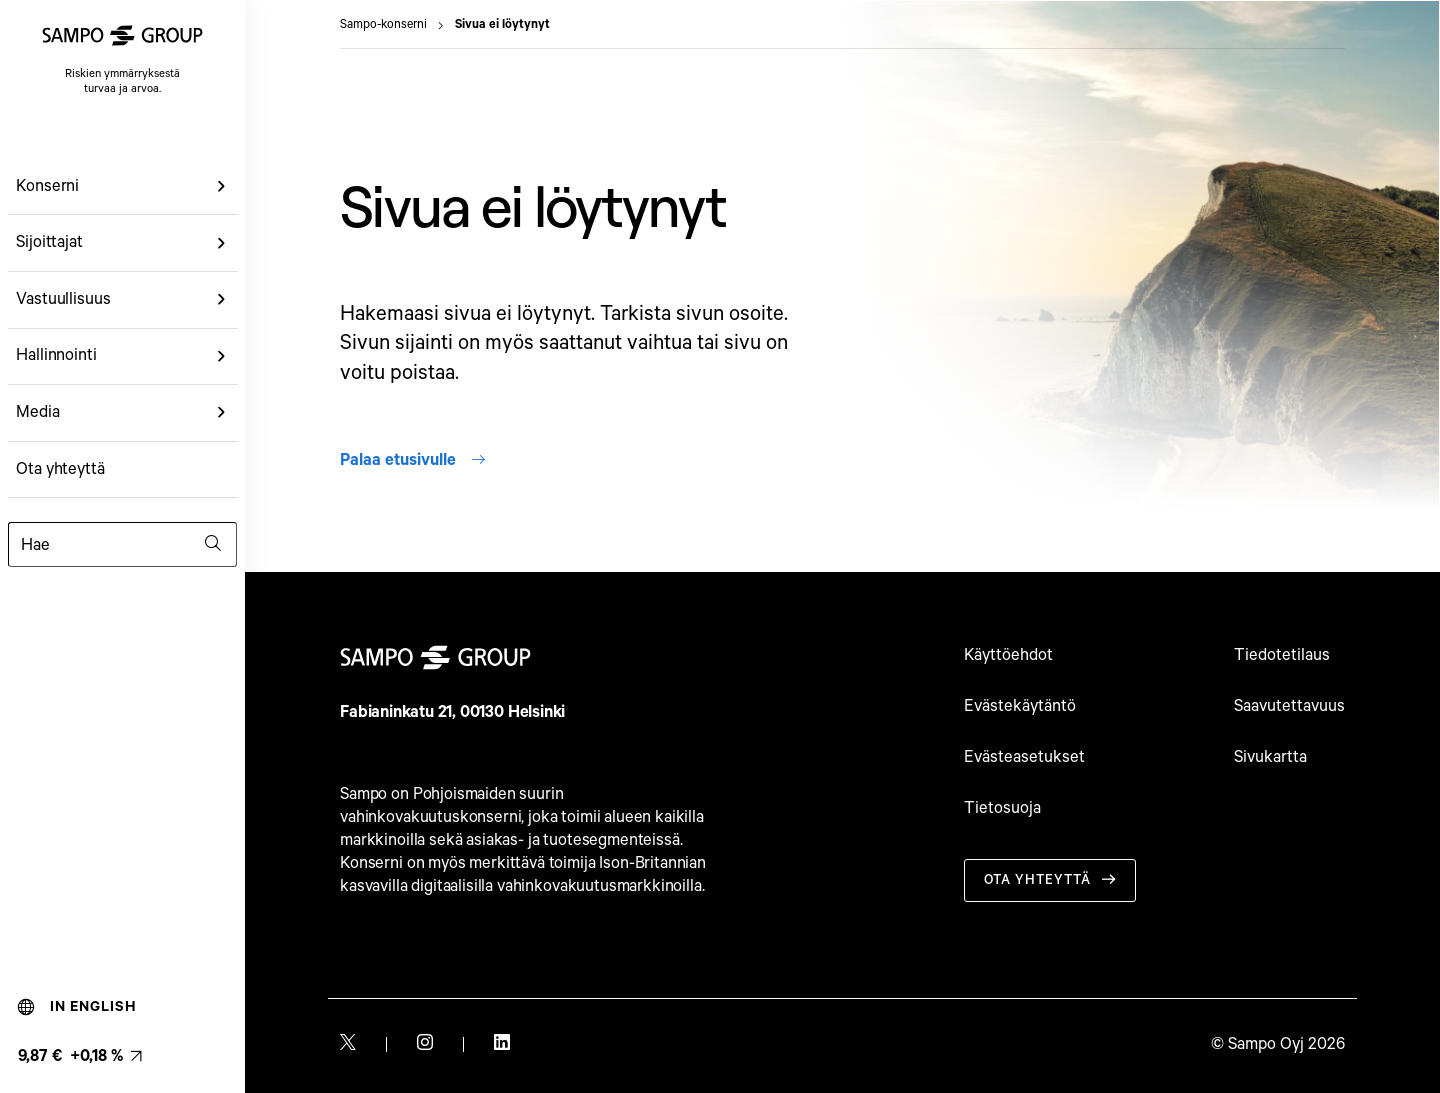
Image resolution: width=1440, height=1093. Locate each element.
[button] (222, 187)
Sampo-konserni (383, 25)
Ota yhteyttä (60, 469)
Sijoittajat (49, 242)
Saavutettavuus (1289, 706)
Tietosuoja (1002, 808)
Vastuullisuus (63, 299)
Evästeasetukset (1024, 757)
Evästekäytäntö (1020, 706)
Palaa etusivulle (412, 460)
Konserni (47, 186)
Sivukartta (1270, 757)
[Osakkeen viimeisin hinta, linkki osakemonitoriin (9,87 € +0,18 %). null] (79, 1056)
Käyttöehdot (1008, 655)
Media (38, 412)
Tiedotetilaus (1282, 655)
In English (77, 1007)
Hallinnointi (56, 355)
